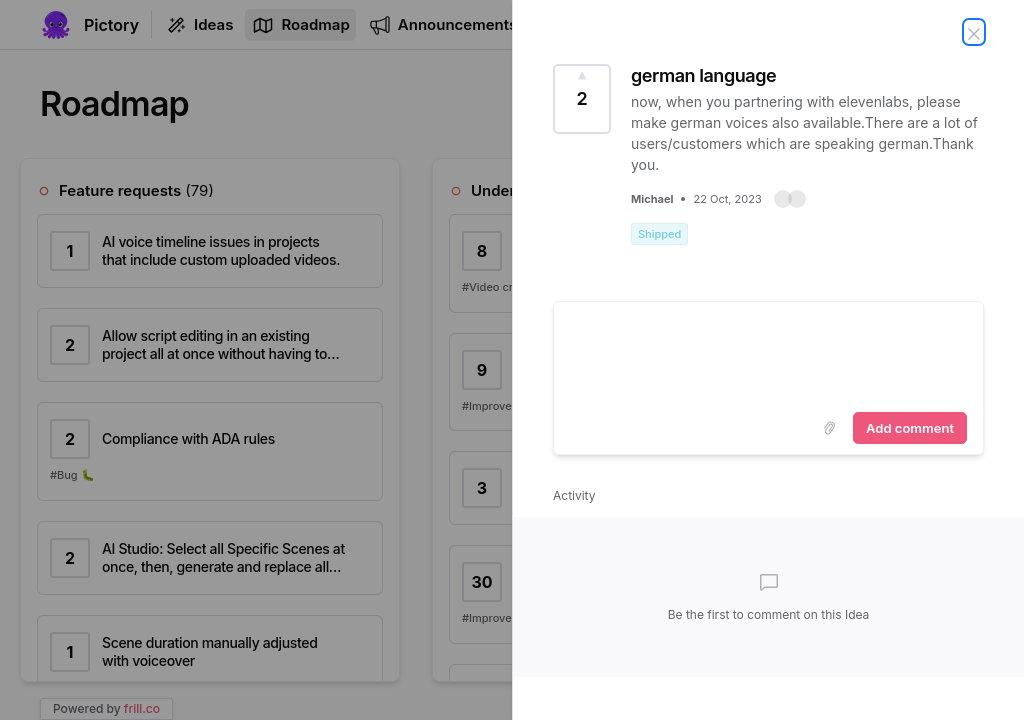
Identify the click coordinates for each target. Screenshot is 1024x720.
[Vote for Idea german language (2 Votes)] (582, 99)
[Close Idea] (974, 32)
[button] (790, 199)
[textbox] (768, 353)
